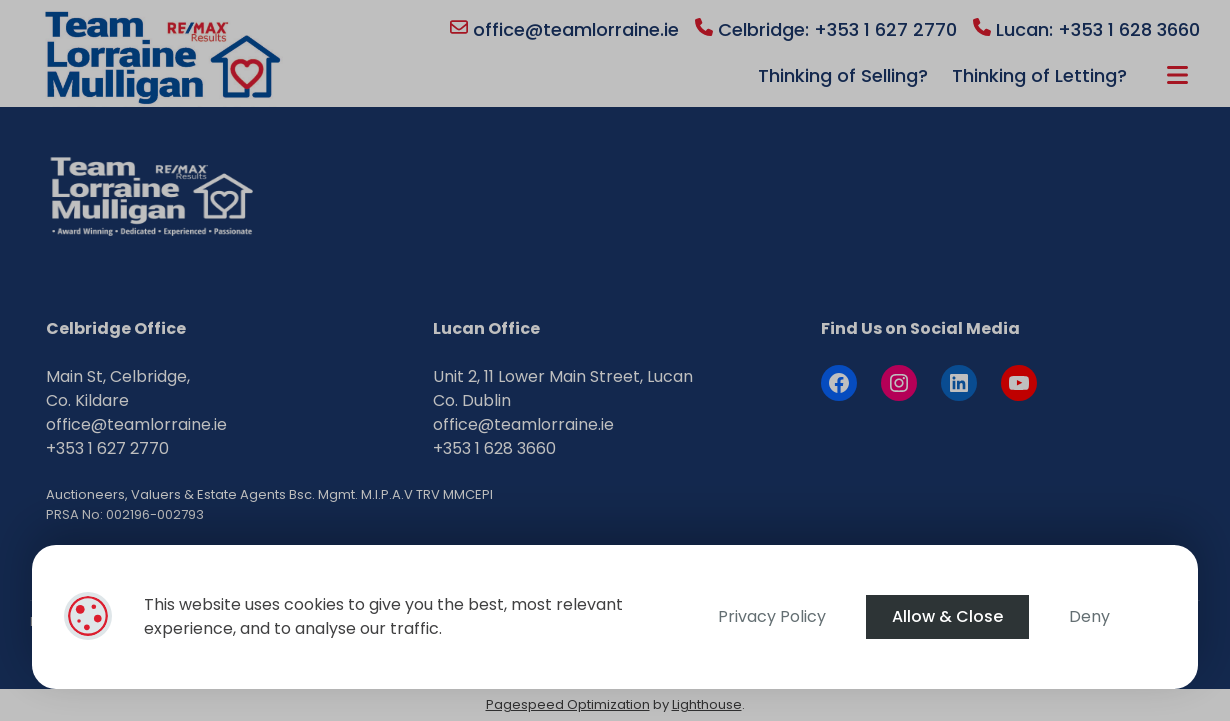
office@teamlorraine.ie (564, 29)
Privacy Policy (772, 616)
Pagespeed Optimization (568, 704)
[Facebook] (839, 383)
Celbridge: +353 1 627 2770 (826, 29)
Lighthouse (707, 704)
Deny (1089, 616)
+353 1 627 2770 (107, 448)
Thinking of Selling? (843, 75)
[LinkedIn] (959, 383)
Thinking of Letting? (1039, 75)
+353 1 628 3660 (494, 448)
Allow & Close (947, 616)
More (1177, 75)
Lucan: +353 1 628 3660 (1086, 29)
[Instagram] (899, 383)
